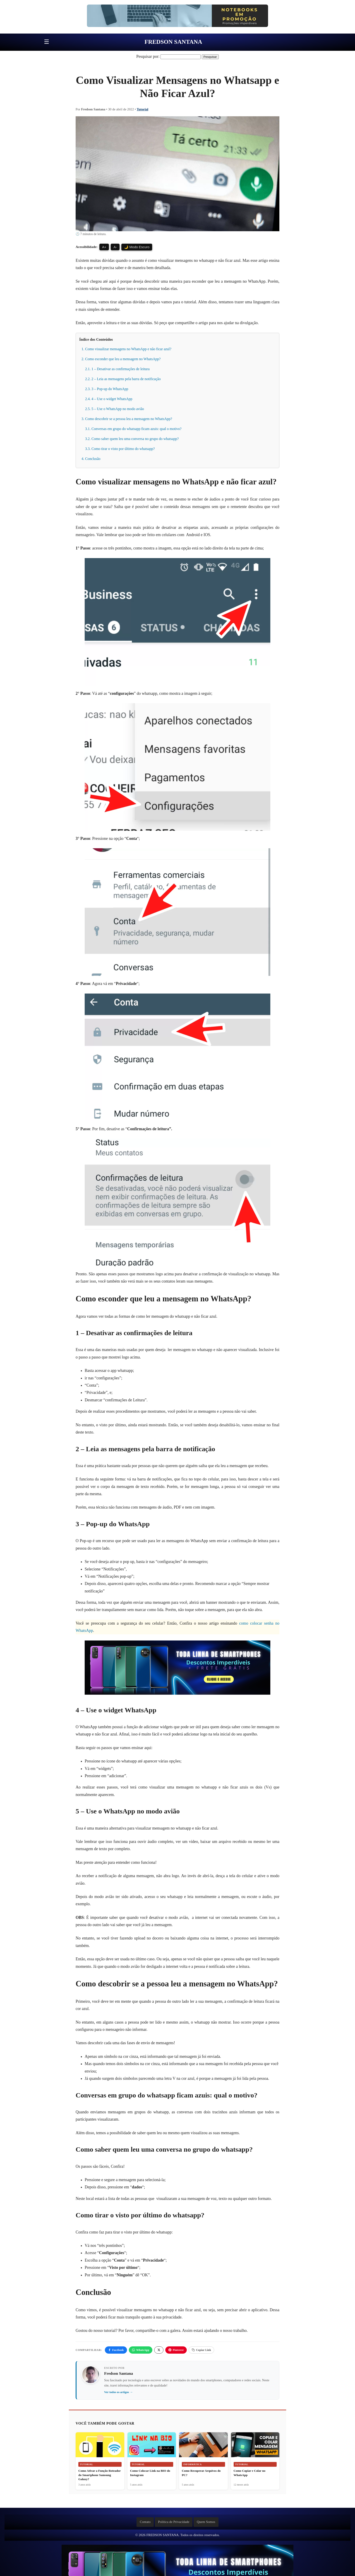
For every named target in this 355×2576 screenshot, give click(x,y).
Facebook (116, 2350)
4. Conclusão (91, 459)
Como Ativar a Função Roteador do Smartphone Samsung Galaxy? (99, 2475)
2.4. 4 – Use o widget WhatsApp (108, 399)
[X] (158, 2350)
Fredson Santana (118, 2373)
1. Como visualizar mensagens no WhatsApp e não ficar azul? (127, 349)
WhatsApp (140, 2350)
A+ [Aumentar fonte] (104, 247)
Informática (192, 2464)
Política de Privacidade (173, 2522)
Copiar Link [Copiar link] (201, 2350)
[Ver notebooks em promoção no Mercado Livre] (177, 17)
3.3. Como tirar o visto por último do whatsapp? (120, 449)
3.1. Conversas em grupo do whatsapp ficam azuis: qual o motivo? (133, 429)
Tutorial (142, 109)
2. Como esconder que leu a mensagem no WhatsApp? (121, 359)
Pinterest (176, 2350)
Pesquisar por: (148, 56)
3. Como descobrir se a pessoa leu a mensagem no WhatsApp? (127, 419)
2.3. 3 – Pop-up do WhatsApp (106, 389)
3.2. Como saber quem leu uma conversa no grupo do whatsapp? (132, 439)
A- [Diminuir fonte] (115, 247)
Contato (145, 2522)
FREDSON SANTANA (173, 42)
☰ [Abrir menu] (46, 42)
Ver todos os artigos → (118, 2392)
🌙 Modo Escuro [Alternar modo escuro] (136, 247)
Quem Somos (206, 2522)
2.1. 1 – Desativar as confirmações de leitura (117, 369)
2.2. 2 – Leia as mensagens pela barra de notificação (123, 379)
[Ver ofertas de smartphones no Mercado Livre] (177, 1668)
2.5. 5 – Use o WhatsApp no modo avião (114, 409)
